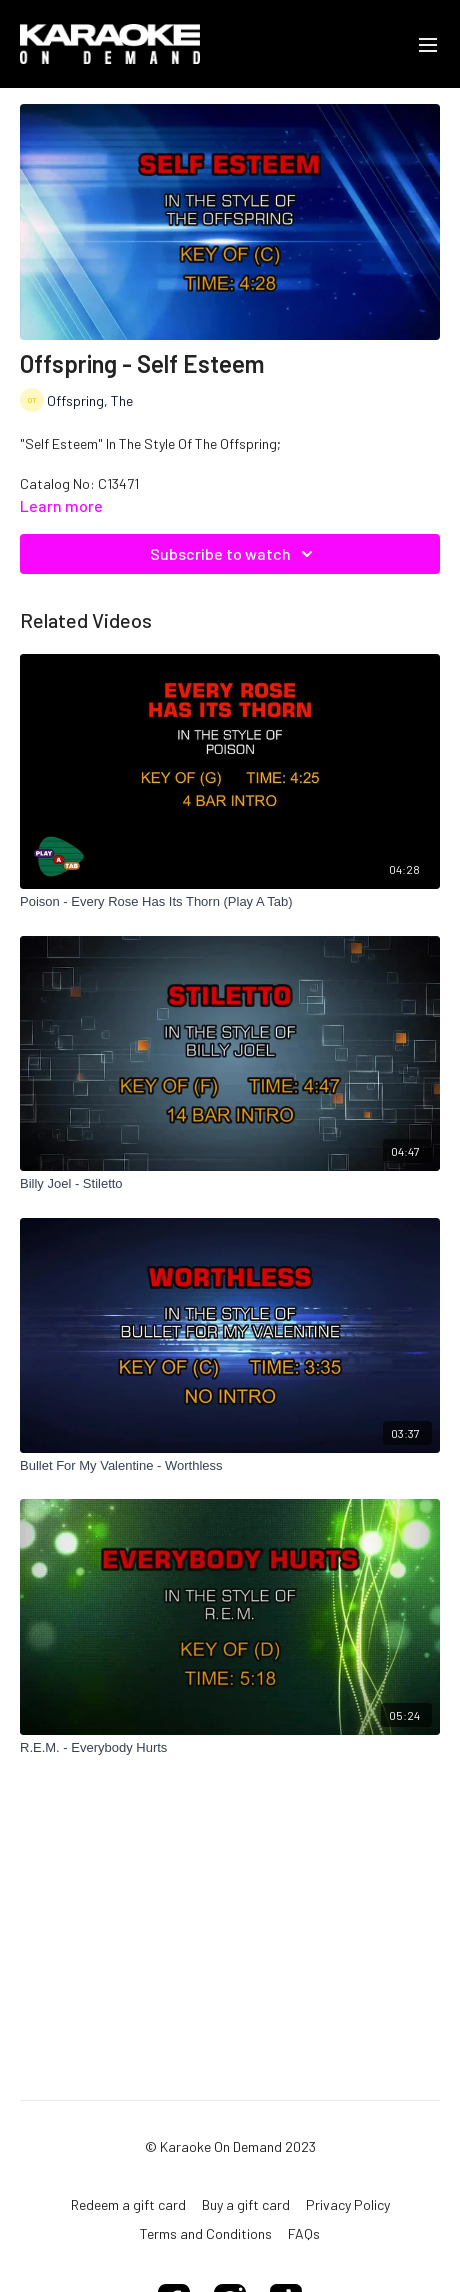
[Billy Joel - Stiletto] (230, 1184)
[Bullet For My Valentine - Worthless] (230, 1466)
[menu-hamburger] (428, 44)
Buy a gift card (246, 2204)
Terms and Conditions (206, 2233)
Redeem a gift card (128, 2204)
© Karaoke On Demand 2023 (230, 2147)
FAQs (304, 2233)
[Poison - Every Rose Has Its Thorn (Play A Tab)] (230, 902)
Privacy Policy (348, 2204)
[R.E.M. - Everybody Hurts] (230, 1748)
